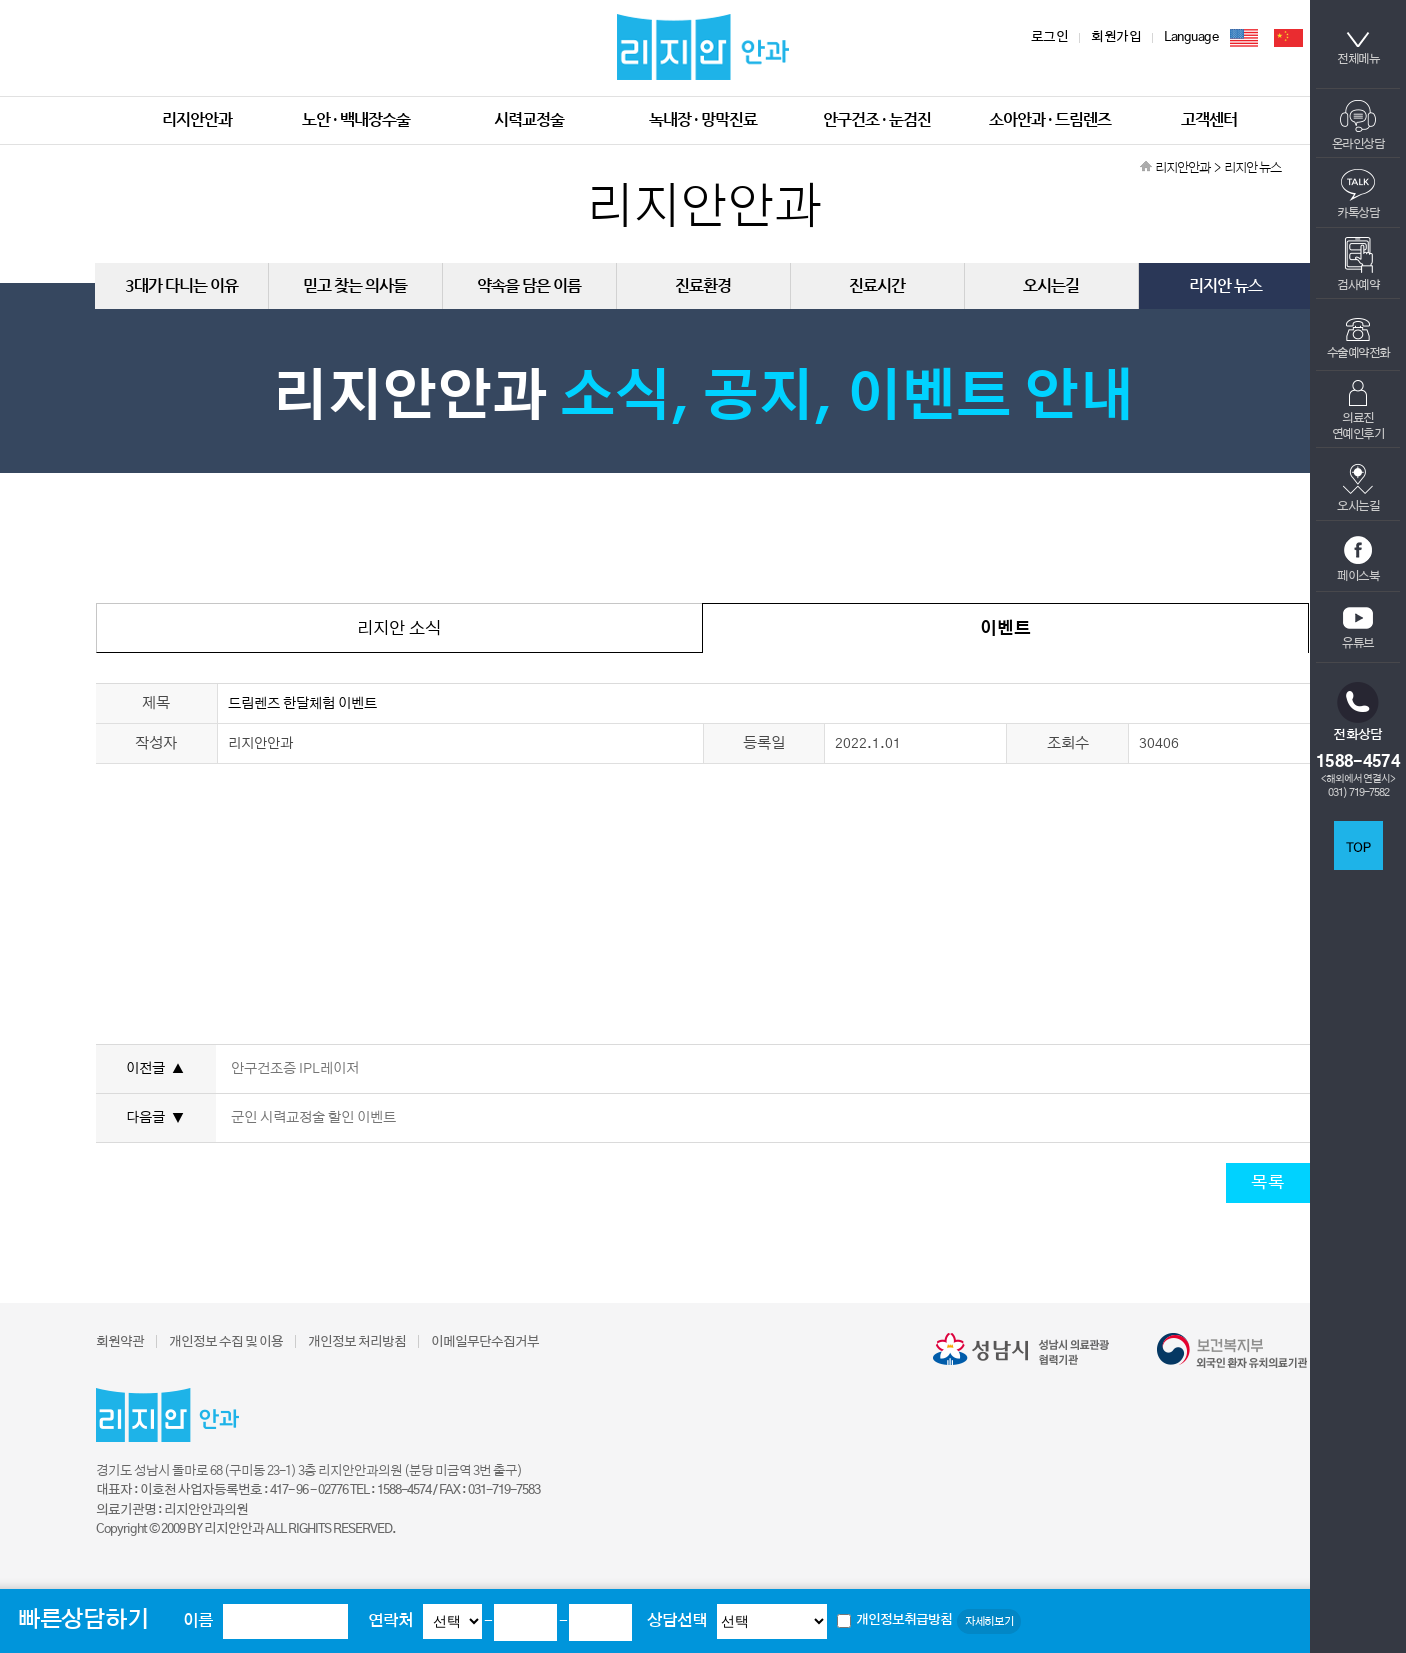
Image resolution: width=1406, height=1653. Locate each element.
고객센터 (1209, 120)
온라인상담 (1358, 125)
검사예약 (1358, 264)
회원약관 (120, 1342)
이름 (198, 1621)
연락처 (390, 1621)
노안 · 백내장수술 (356, 120)
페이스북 (1358, 559)
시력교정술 (529, 120)
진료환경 (703, 285)
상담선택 (677, 1621)
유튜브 (1358, 628)
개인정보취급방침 (904, 1620)
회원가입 (1116, 37)
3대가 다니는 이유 (181, 285)
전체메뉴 (1358, 48)
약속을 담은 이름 (529, 285)
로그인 (1050, 37)
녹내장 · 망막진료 (703, 120)
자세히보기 (989, 1621)
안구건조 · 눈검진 (877, 120)
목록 (1268, 1182)
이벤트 (1005, 628)
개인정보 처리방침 (357, 1342)
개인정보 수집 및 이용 (226, 1342)
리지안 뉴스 (1225, 285)
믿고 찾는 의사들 (355, 285)
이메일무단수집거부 (485, 1342)
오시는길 (1358, 487)
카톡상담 (1358, 194)
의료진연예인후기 (1358, 410)
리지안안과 (197, 120)
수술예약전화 (1358, 338)
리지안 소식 (399, 628)
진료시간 (877, 285)
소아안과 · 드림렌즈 (1050, 120)
